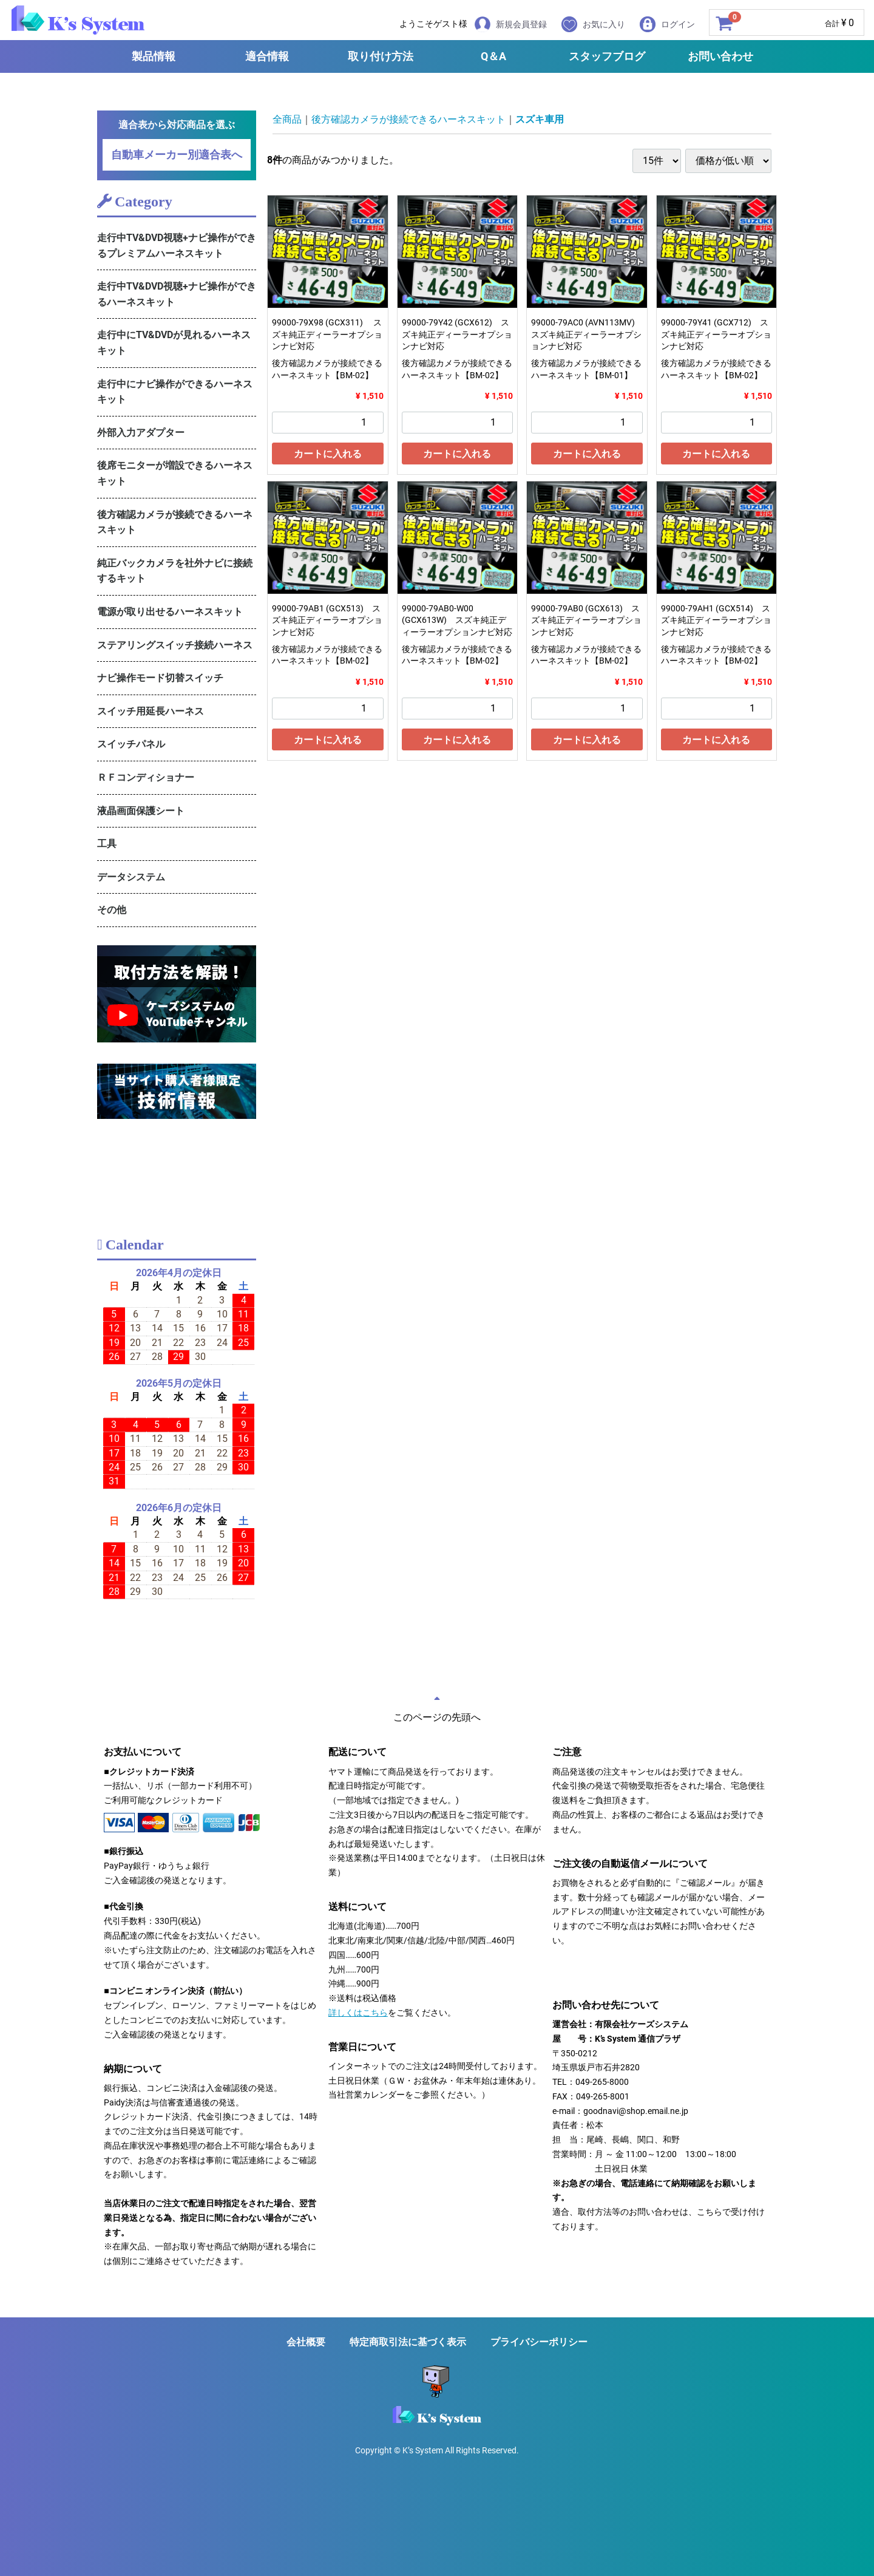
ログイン (667, 24)
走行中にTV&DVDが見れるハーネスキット (174, 342)
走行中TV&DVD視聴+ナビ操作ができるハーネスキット (176, 294)
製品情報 (153, 56)
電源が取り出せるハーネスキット (170, 611)
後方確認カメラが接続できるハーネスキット (174, 522)
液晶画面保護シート (141, 811)
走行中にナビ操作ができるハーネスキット (174, 392)
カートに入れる (328, 454)
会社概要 (305, 2342)
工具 (107, 843)
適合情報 (267, 56)
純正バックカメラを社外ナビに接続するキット (174, 571)
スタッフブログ (607, 56)
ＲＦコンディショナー (145, 777)
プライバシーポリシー (539, 2342)
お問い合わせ (720, 56)
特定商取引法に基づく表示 (408, 2342)
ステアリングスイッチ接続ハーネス (174, 645)
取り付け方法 (380, 56)
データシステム (131, 877)
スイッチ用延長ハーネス (150, 711)
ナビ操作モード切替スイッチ (160, 678)
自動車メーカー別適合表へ (176, 154)
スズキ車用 (539, 119)
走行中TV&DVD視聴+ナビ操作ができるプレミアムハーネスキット (176, 245)
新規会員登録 (511, 24)
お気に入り (593, 24)
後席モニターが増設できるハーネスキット (174, 473)
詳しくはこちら (358, 2012)
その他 (111, 910)
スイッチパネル (131, 744)
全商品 (287, 119)
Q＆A (493, 56)
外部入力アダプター (141, 432)
